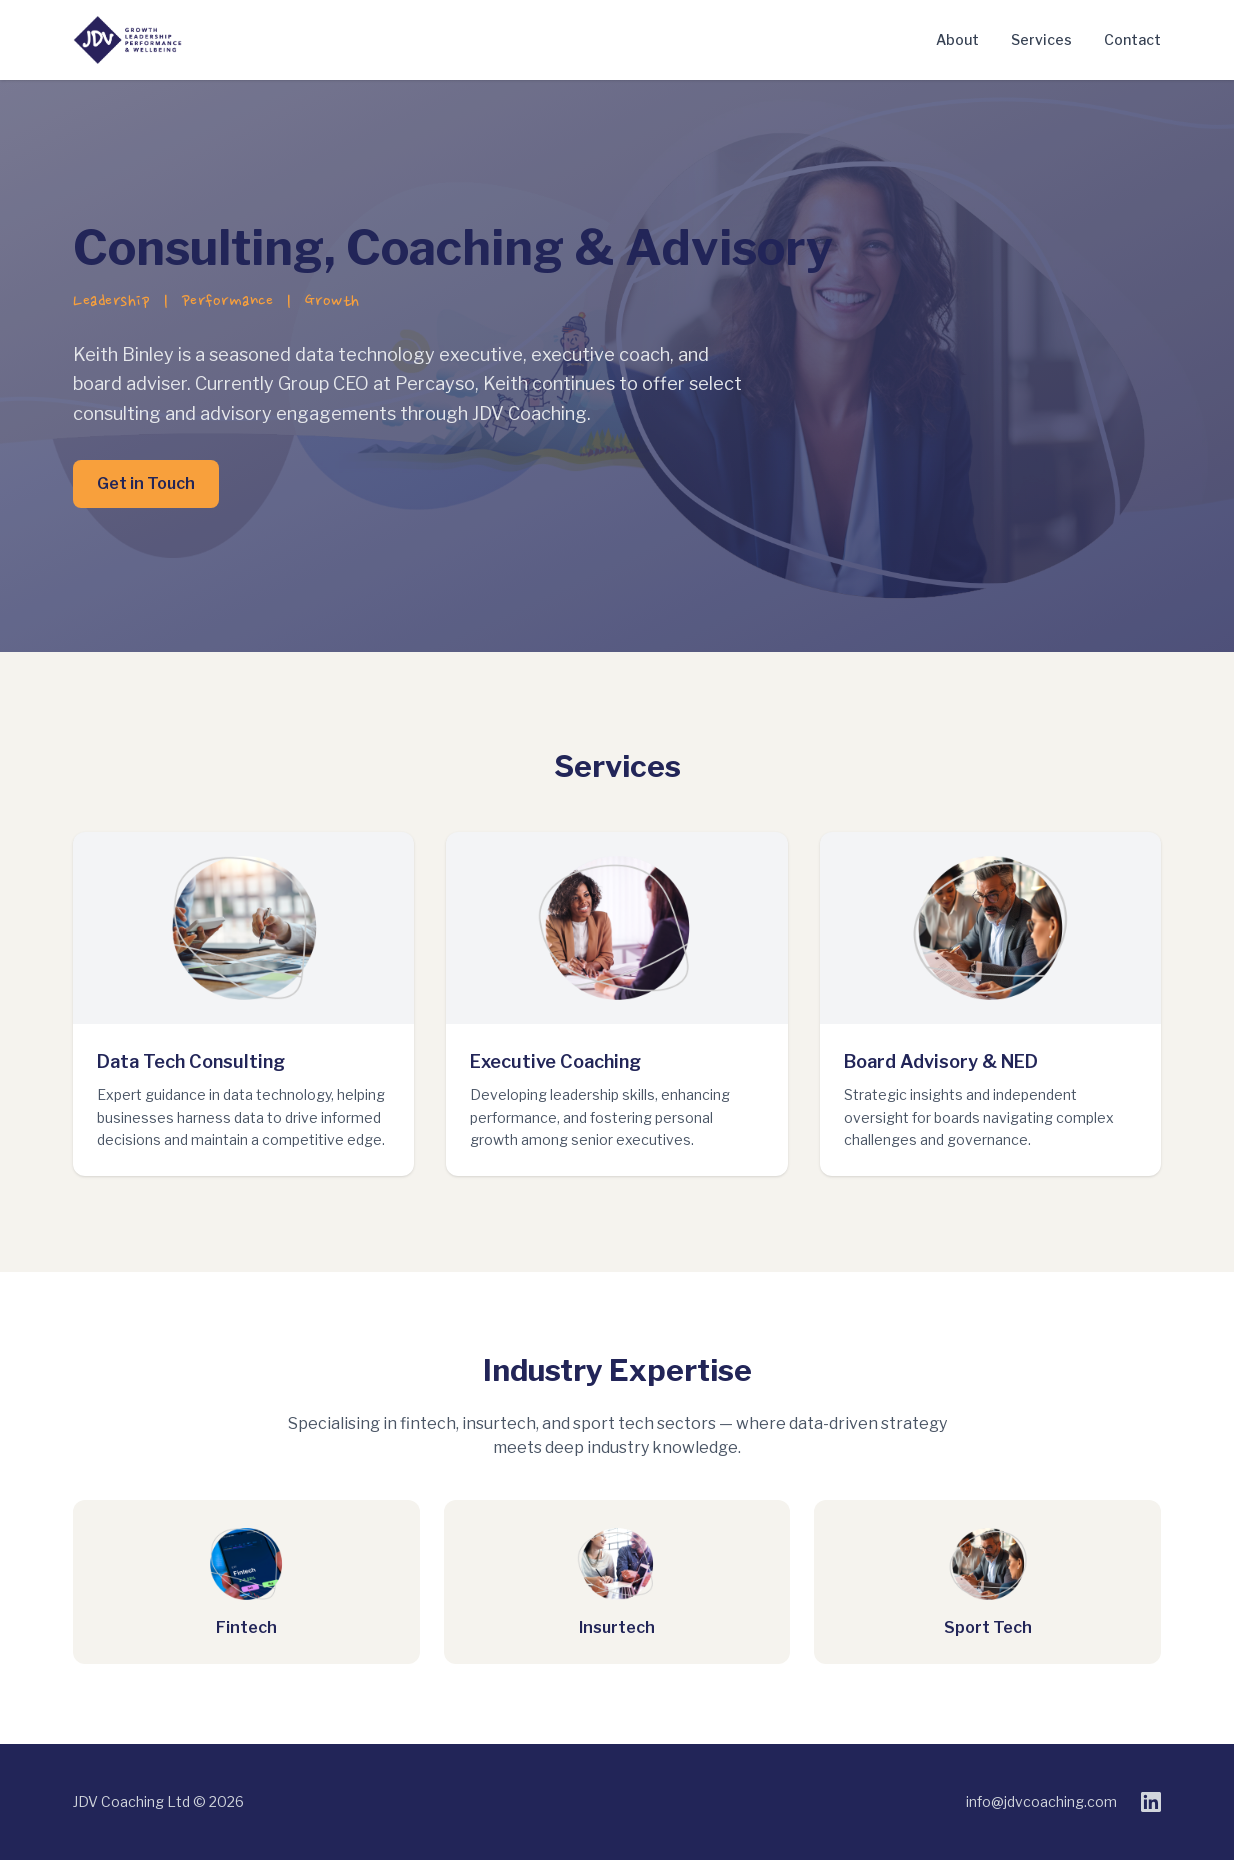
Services (1041, 39)
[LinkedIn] (1151, 1802)
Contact (1132, 39)
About (957, 39)
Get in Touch (146, 483)
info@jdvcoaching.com (1041, 1801)
